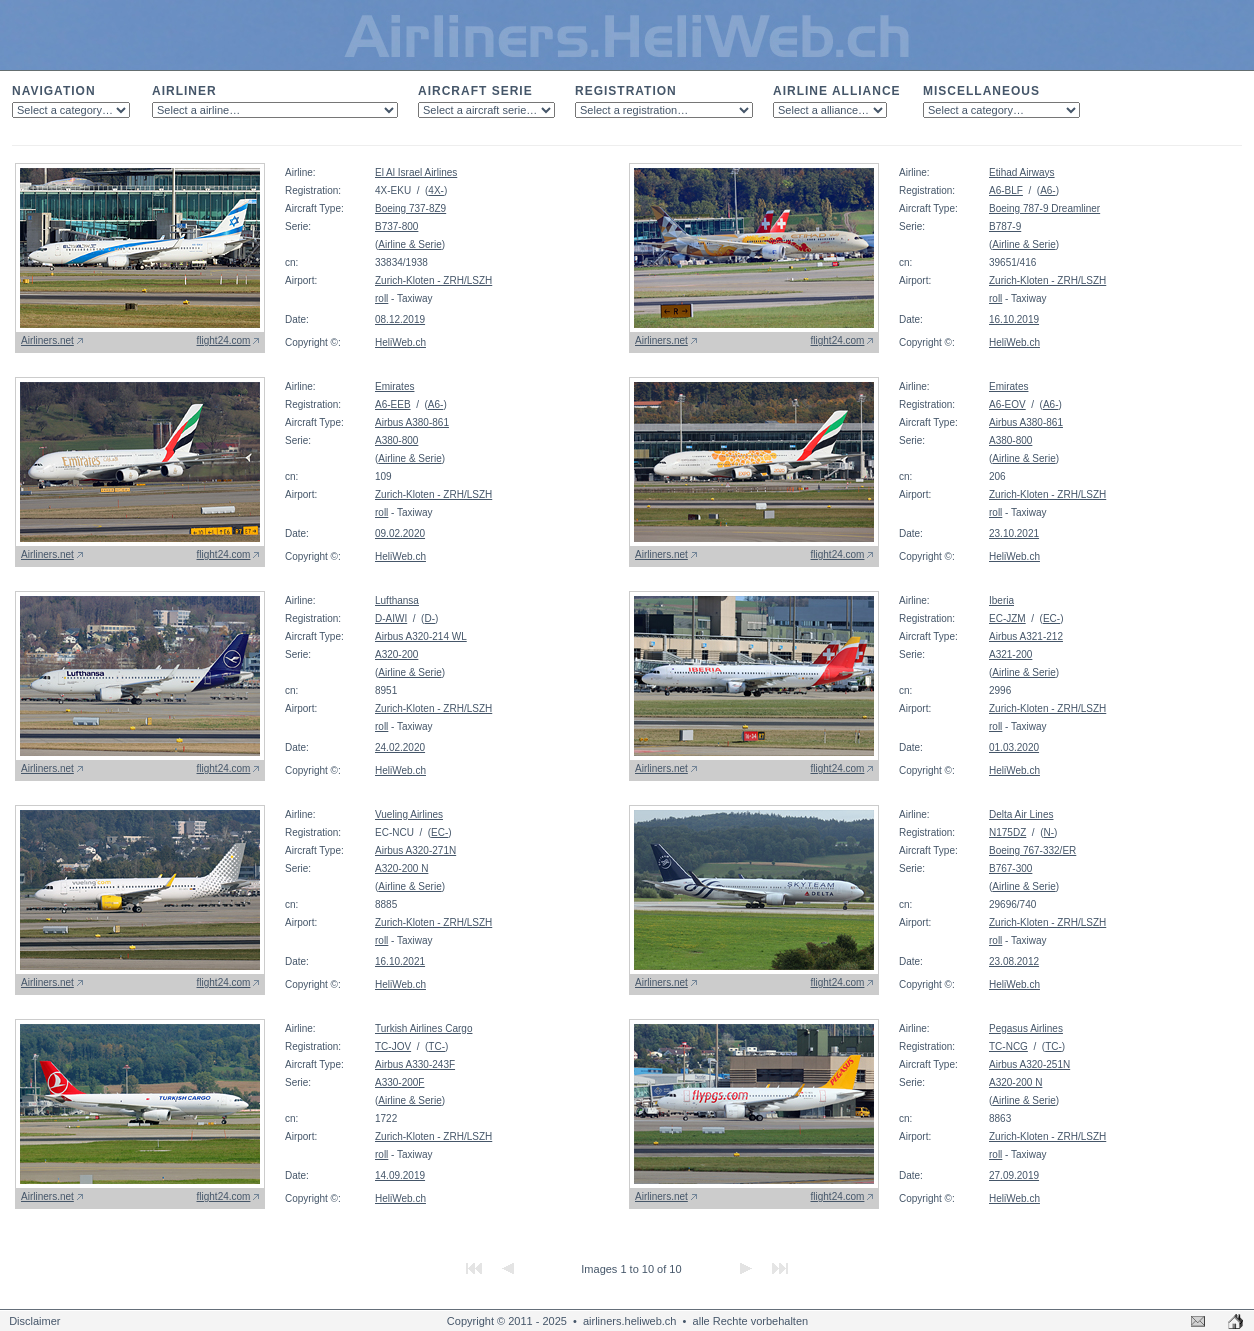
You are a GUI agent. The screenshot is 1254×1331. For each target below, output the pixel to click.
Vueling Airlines (409, 814)
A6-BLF (1006, 190)
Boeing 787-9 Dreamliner (1044, 208)
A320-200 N (401, 868)
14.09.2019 (400, 1175)
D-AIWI (391, 618)
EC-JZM (1007, 618)
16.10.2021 (400, 961)
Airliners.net (47, 340)
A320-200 (396, 654)
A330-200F (399, 1082)
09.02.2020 (400, 533)
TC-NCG (1008, 1046)
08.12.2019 (400, 319)
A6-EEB (393, 404)
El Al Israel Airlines (416, 172)
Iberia (1001, 600)
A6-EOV (1007, 404)
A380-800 (396, 440)
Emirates (394, 386)
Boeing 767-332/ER (1032, 850)
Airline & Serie (409, 244)
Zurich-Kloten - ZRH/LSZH (433, 280)
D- (429, 618)
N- (1048, 832)
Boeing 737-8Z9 (410, 208)
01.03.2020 (1014, 747)
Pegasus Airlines (1026, 1028)
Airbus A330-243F (415, 1064)
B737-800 (396, 226)
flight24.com (224, 340)
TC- (436, 1046)
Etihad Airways (1022, 172)
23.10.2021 (1014, 533)
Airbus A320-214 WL (421, 636)
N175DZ (1007, 832)
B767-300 (1010, 868)
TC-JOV (393, 1046)
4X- (436, 190)
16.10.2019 (1014, 319)
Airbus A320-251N (1029, 1064)
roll (381, 298)
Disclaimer (34, 1321)
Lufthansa (397, 600)
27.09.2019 (1014, 1175)
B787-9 (1005, 226)
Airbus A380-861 (412, 422)
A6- (1048, 190)
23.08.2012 (1014, 961)
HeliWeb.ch (400, 342)
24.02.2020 (400, 747)
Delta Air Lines (1021, 814)
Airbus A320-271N (415, 850)
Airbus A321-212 (1026, 636)
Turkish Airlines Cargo (423, 1028)
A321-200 (1010, 654)
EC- (1051, 618)
